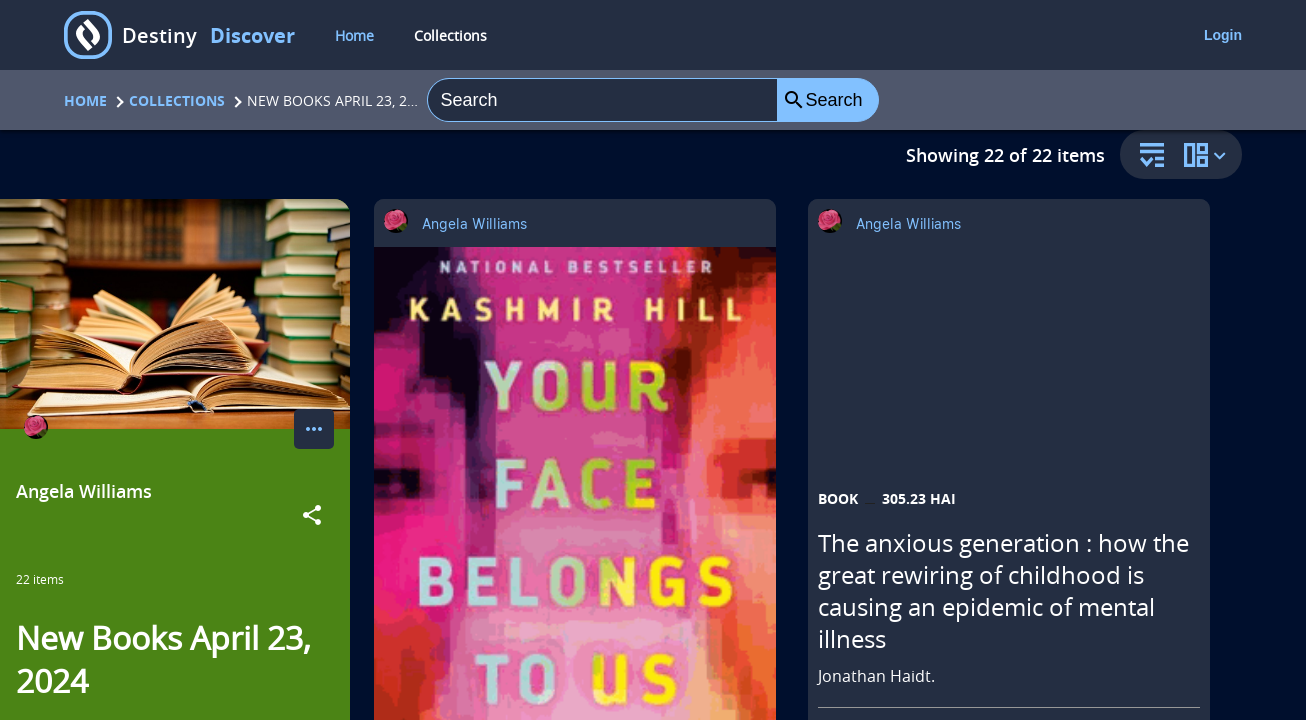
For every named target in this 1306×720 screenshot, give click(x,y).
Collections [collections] (450, 35)
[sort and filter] (1147, 156)
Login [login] (1223, 35)
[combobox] (602, 100)
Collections (177, 100)
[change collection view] (1208, 154)
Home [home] (354, 35)
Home (85, 100)
